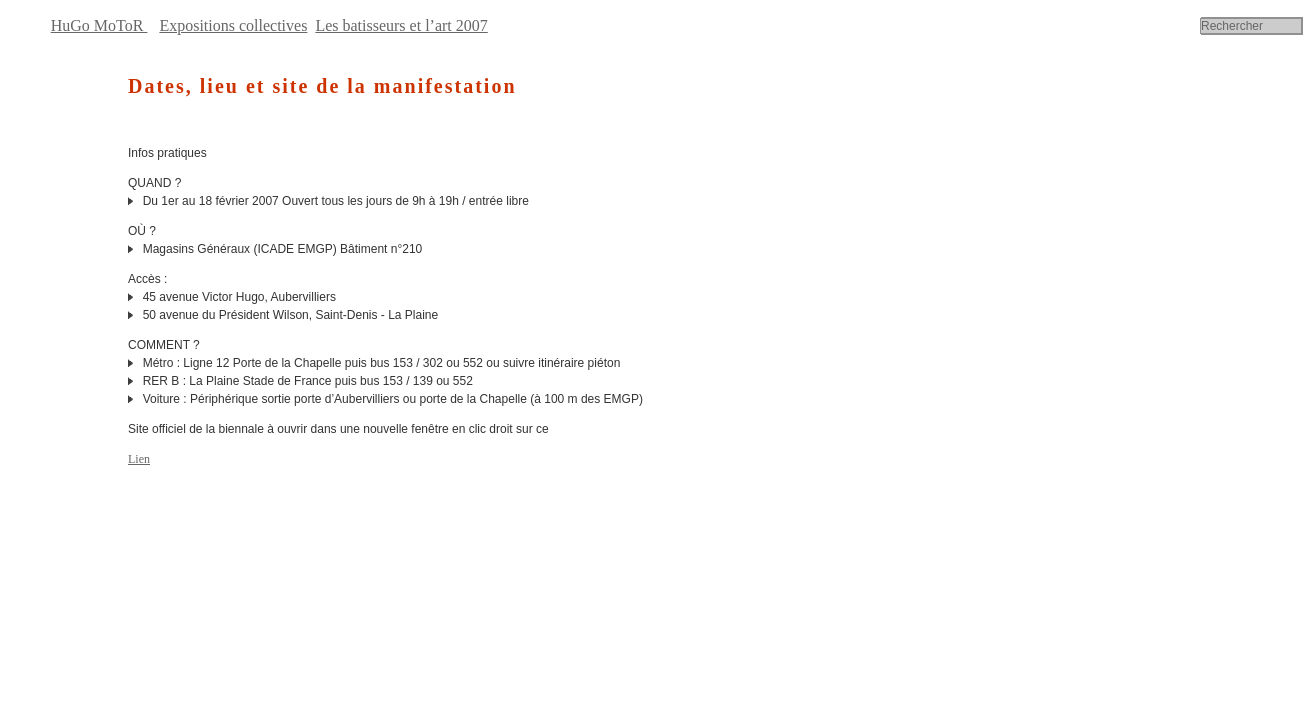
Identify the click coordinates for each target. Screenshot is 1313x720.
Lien (139, 459)
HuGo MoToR (99, 25)
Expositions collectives (233, 25)
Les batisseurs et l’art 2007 (401, 25)
